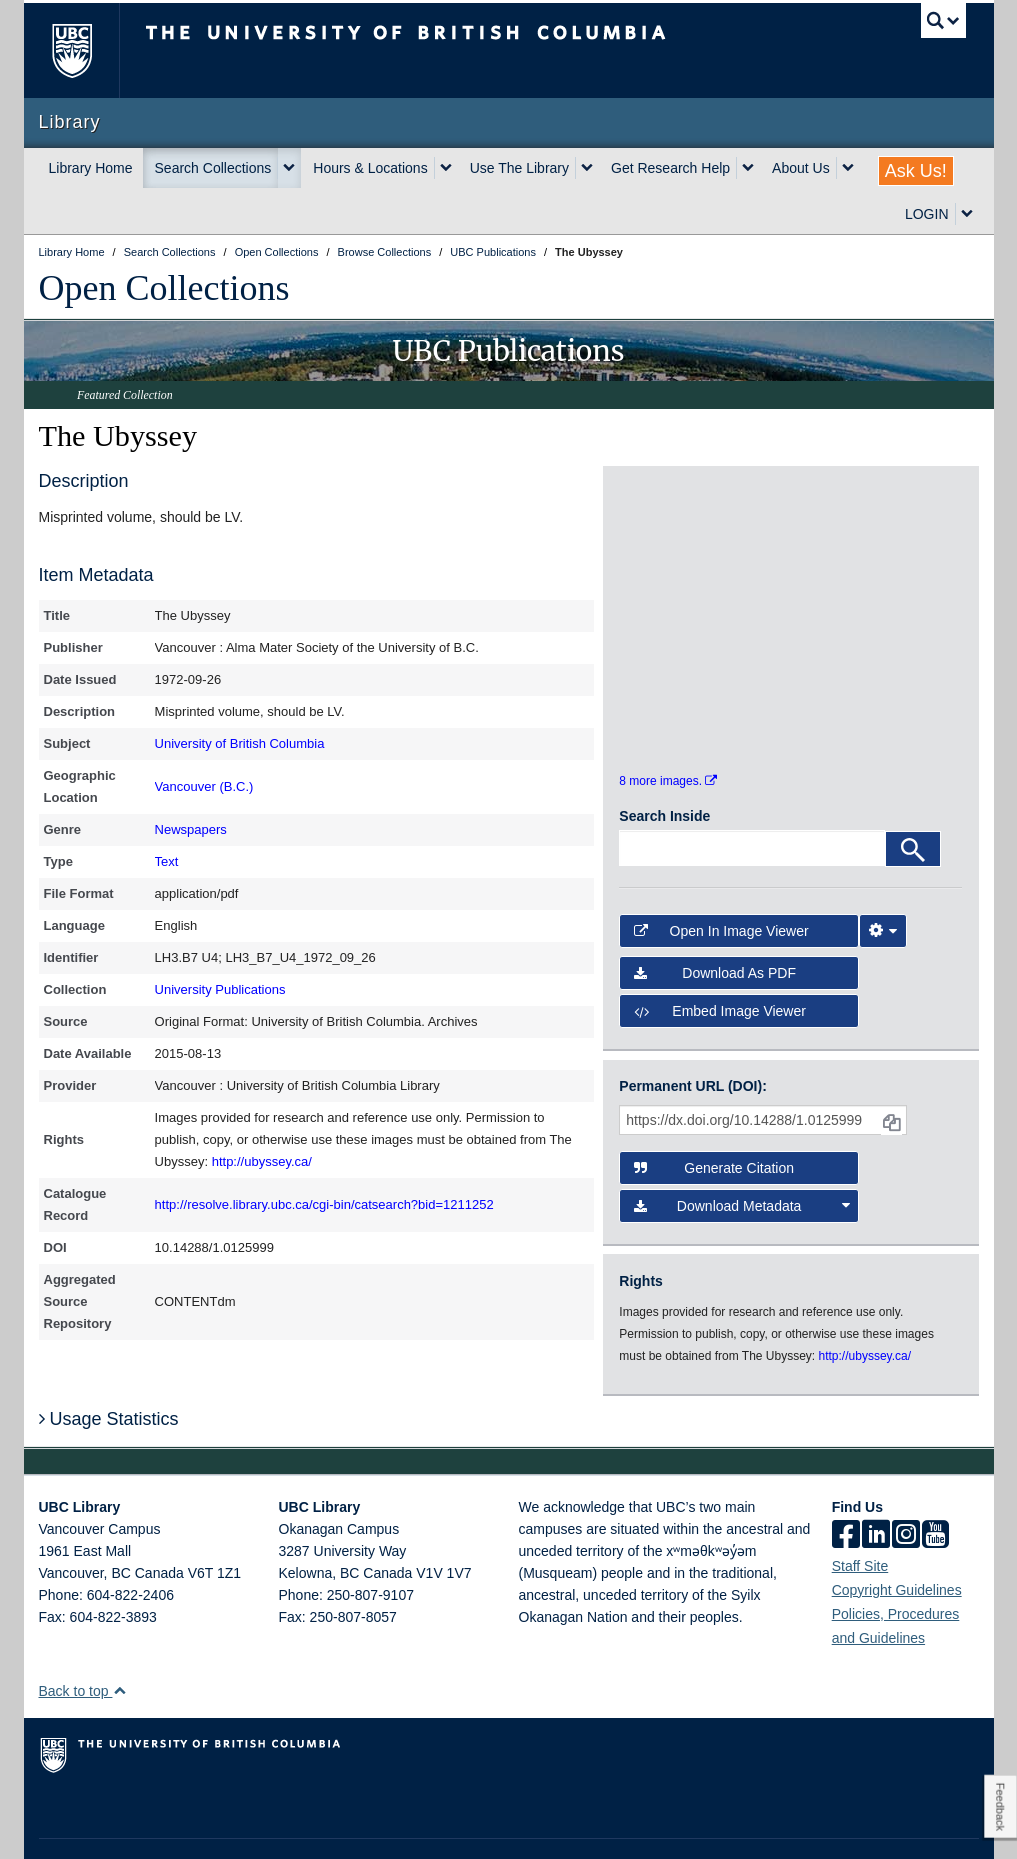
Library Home (91, 168)
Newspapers (191, 829)
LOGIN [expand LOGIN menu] (927, 214)
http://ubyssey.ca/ (262, 1161)
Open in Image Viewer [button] (721, 881)
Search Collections (213, 168)
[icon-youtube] (935, 1487)
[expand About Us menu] (848, 168)
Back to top (83, 1642)
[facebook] (846, 1487)
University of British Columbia (240, 743)
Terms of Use (217, 1825)
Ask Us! (916, 171)
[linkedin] (876, 1487)
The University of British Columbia (86, 50)
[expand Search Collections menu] (289, 168)
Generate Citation (714, 1118)
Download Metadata (741, 1156)
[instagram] (906, 1487)
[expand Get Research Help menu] (748, 168)
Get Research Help (670, 168)
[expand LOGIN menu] (967, 214)
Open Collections (164, 288)
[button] (119, 1641)
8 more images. (668, 732)
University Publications (220, 989)
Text (167, 861)
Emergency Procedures (101, 1825)
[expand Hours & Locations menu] (446, 168)
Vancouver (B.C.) (204, 786)
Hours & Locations (370, 168)
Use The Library (519, 168)
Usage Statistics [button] (109, 1370)
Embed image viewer (720, 962)
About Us (801, 168)
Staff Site (860, 1517)
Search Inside (664, 767)
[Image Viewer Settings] (883, 881)
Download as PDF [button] (715, 924)
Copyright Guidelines (897, 1541)
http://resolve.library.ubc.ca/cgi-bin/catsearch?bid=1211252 (324, 1204)
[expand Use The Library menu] (587, 168)
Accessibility (374, 1825)
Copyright (297, 1825)
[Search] (913, 800)
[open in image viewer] (662, 541)
